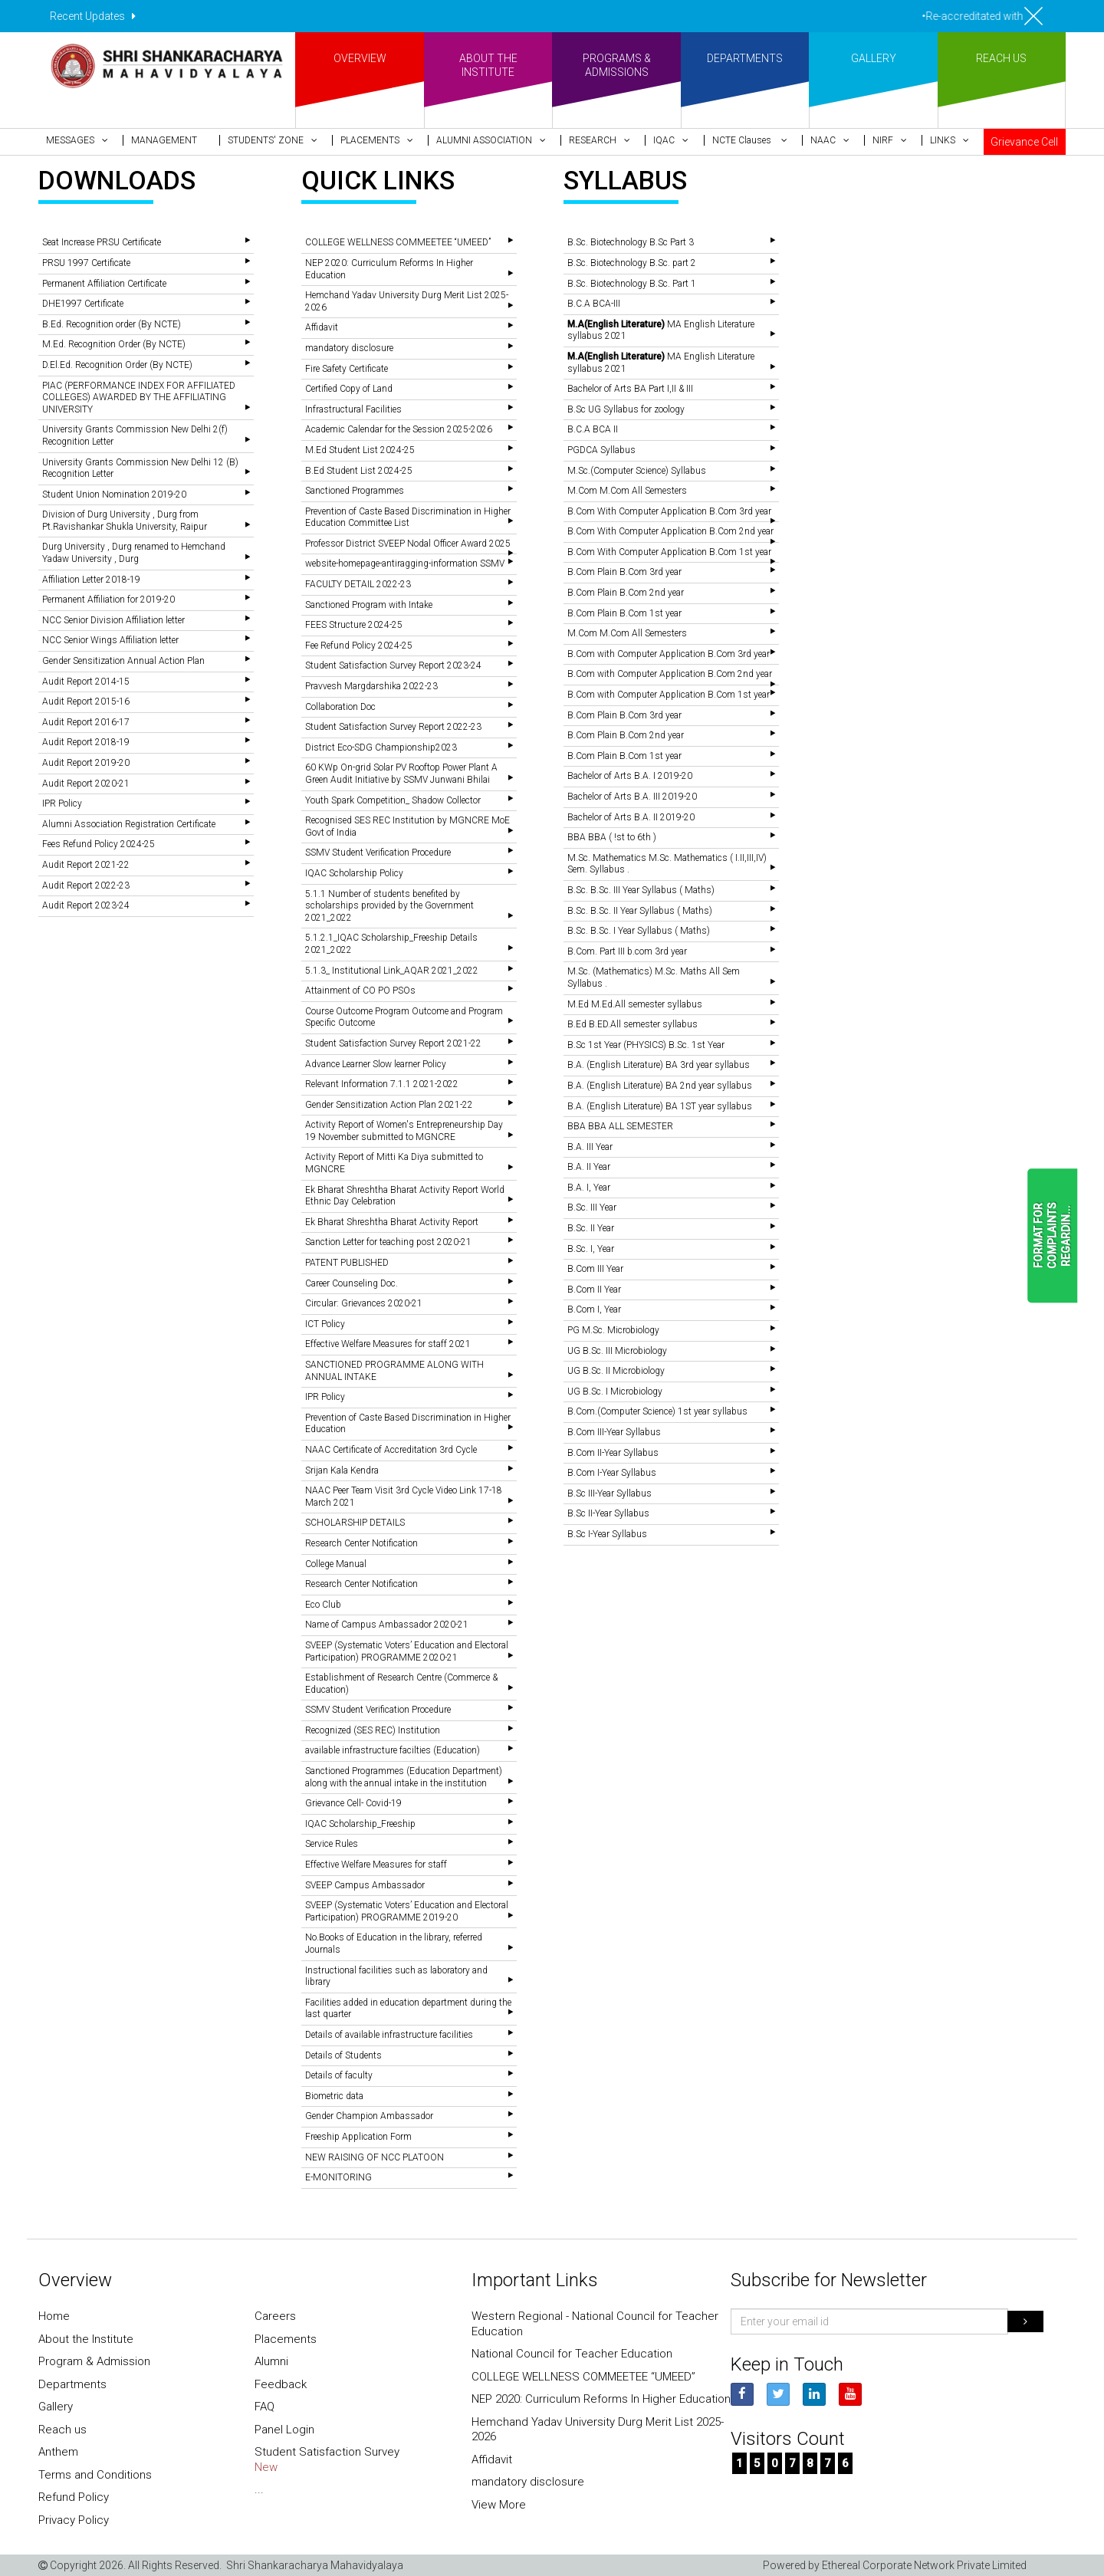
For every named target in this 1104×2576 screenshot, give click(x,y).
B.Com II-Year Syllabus (613, 1452)
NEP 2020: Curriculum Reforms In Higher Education (601, 2399)
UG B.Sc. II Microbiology (616, 1370)
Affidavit (321, 327)
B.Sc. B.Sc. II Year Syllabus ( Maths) (639, 910)
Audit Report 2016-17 (86, 722)
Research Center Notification (361, 1543)
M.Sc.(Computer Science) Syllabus (636, 470)
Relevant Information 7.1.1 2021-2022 (381, 1084)
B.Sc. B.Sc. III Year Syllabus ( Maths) (641, 890)
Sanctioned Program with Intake (368, 605)
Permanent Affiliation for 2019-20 (108, 599)
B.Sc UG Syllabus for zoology (626, 409)
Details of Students (343, 2055)
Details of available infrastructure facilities (389, 2034)
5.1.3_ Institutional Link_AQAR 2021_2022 (391, 970)
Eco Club (323, 1604)
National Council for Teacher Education (572, 2354)
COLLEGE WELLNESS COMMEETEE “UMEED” (398, 242)
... (259, 2489)
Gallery (55, 2406)
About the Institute (85, 2339)
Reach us (62, 2429)
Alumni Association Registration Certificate (128, 824)
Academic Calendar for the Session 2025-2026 (398, 429)
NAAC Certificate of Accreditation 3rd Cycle (391, 1449)
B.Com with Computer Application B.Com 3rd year (668, 654)
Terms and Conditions (95, 2475)
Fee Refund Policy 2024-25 (358, 645)
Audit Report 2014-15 (86, 681)
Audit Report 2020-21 (86, 783)
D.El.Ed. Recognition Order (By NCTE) (117, 365)
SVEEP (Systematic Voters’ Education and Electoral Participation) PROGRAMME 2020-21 (406, 1651)
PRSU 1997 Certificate (86, 263)
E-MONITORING (338, 2177)
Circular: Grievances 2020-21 (363, 1303)
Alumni (271, 2361)
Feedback (281, 2384)
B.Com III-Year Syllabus (614, 1432)
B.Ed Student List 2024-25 (358, 470)
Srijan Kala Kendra (342, 1470)
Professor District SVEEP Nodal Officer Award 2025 (408, 543)
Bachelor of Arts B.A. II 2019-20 (631, 817)
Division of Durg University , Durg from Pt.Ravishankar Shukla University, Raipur (124, 520)
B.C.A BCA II (592, 429)
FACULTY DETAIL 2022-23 (358, 584)
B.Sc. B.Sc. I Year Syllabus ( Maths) (638, 930)
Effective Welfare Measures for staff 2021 (388, 1344)
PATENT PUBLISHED (347, 1262)
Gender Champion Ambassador (369, 2116)
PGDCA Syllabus (601, 450)
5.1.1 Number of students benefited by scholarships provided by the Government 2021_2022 (389, 906)
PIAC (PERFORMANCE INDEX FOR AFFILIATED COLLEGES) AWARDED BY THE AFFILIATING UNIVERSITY (138, 397)
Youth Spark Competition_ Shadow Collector (393, 800)
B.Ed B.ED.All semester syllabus (632, 1024)
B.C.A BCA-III (593, 303)
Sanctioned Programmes (354, 490)
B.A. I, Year (588, 1187)
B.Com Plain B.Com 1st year (624, 613)
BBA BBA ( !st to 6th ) (611, 837)
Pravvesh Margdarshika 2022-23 (371, 686)
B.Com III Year (595, 1268)
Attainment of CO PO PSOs (360, 990)
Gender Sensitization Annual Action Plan (123, 661)
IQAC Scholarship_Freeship (360, 1824)
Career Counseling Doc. (351, 1283)
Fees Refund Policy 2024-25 (98, 844)
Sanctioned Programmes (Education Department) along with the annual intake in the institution (403, 1777)
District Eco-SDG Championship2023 (381, 747)
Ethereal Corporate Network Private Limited (924, 2565)
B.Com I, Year (594, 1309)
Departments (72, 2384)
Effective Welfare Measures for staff (376, 1864)
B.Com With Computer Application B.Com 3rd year (669, 511)
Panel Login (284, 2429)
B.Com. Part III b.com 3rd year (627, 951)
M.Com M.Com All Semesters (627, 490)
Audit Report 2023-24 (86, 905)
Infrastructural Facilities (353, 409)
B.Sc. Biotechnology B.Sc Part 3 (630, 242)
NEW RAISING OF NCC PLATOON (374, 2157)
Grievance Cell (1024, 142)
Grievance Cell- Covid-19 (353, 1803)
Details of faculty (339, 2075)
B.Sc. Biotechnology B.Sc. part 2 (631, 263)
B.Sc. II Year (590, 1228)
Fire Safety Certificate (346, 368)
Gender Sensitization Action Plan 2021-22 (389, 1104)
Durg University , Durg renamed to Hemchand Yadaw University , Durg (133, 552)
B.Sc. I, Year (590, 1249)
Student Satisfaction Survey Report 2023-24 (393, 665)
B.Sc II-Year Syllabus (608, 1513)
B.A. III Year (590, 1147)
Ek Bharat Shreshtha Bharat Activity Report (391, 1222)
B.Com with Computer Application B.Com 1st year (668, 694)
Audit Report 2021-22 (86, 864)
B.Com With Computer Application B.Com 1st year (669, 552)
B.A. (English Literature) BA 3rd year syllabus (658, 1065)
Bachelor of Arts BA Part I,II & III (630, 388)
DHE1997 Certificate (82, 303)
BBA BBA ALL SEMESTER (620, 1126)
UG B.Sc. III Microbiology (617, 1351)
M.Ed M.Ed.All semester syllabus (634, 1004)
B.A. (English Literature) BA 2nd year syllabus (659, 1085)
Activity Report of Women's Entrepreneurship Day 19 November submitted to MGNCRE (404, 1130)
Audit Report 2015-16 (86, 701)
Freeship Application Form (358, 2136)
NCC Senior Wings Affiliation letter (110, 640)
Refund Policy (73, 2497)
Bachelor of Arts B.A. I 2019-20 (629, 775)
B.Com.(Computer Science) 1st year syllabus (657, 1411)
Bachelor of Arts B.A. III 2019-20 (632, 796)
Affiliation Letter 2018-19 (91, 579)
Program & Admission (94, 2361)
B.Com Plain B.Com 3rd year (624, 572)
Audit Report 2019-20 (86, 762)
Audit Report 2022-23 (86, 885)
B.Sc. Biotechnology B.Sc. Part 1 (631, 283)
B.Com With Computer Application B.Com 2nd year (670, 531)
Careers (275, 2316)
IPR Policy (62, 803)
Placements (286, 2339)
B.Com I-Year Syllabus (611, 1472)
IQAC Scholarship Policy (354, 873)
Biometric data (334, 2096)
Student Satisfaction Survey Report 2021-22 (393, 1043)
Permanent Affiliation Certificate (104, 283)
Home (54, 2316)
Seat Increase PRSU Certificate (101, 242)
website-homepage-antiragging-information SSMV (404, 563)
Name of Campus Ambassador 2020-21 (386, 1624)
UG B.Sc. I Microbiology (614, 1391)
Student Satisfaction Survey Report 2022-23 (393, 726)
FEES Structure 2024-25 (353, 624)
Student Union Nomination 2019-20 (114, 494)
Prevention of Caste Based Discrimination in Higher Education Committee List (408, 517)
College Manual (335, 1564)
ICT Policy (325, 1324)
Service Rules (331, 1843)
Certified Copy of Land (349, 388)
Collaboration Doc (340, 707)
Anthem (58, 2452)
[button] (80, 140)
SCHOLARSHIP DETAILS (355, 1522)
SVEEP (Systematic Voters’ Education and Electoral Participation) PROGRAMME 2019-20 (406, 1911)
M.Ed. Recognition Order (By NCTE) (114, 344)
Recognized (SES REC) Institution (372, 1730)
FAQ (264, 2406)
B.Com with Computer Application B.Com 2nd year (669, 674)
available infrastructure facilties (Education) (392, 1750)
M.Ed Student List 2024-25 (360, 450)
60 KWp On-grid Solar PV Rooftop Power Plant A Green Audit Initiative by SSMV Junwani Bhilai (401, 773)
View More (499, 2505)
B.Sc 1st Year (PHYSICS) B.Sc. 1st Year (645, 1045)
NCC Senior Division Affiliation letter (113, 620)
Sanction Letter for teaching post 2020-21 (388, 1242)
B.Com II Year (594, 1289)
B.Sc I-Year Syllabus (607, 1534)
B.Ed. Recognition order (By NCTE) (111, 324)
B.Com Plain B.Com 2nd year (625, 592)
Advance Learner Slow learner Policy (375, 1064)
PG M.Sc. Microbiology (613, 1330)
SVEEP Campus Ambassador (365, 1885)
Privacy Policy (73, 2520)
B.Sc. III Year (591, 1207)
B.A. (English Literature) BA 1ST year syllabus (659, 1106)
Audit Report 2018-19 (86, 742)
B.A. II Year (588, 1167)
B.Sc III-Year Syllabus (609, 1493)
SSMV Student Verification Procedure (378, 852)
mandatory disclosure (349, 348)
